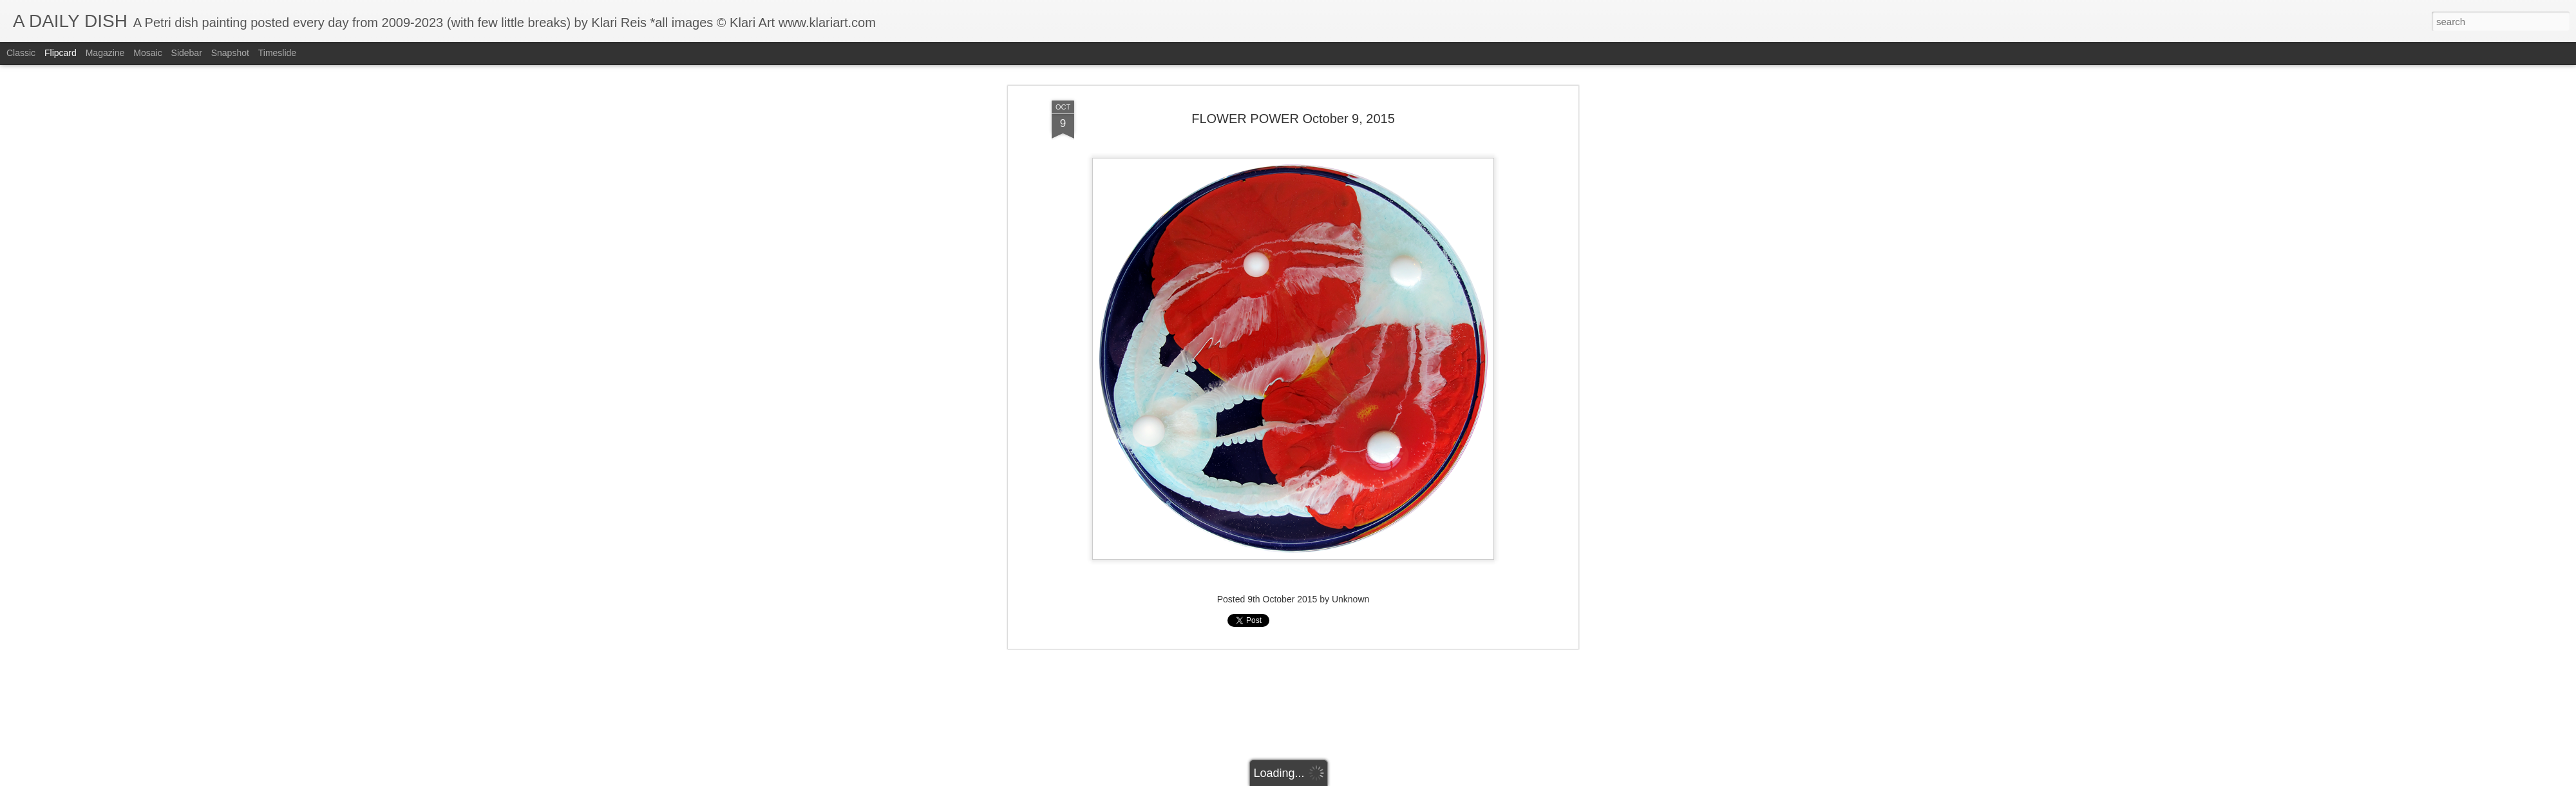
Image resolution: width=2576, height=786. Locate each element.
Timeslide (277, 53)
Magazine (105, 53)
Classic (20, 53)
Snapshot (230, 53)
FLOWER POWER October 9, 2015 (1293, 118)
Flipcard (60, 53)
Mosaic (147, 53)
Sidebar (186, 53)
